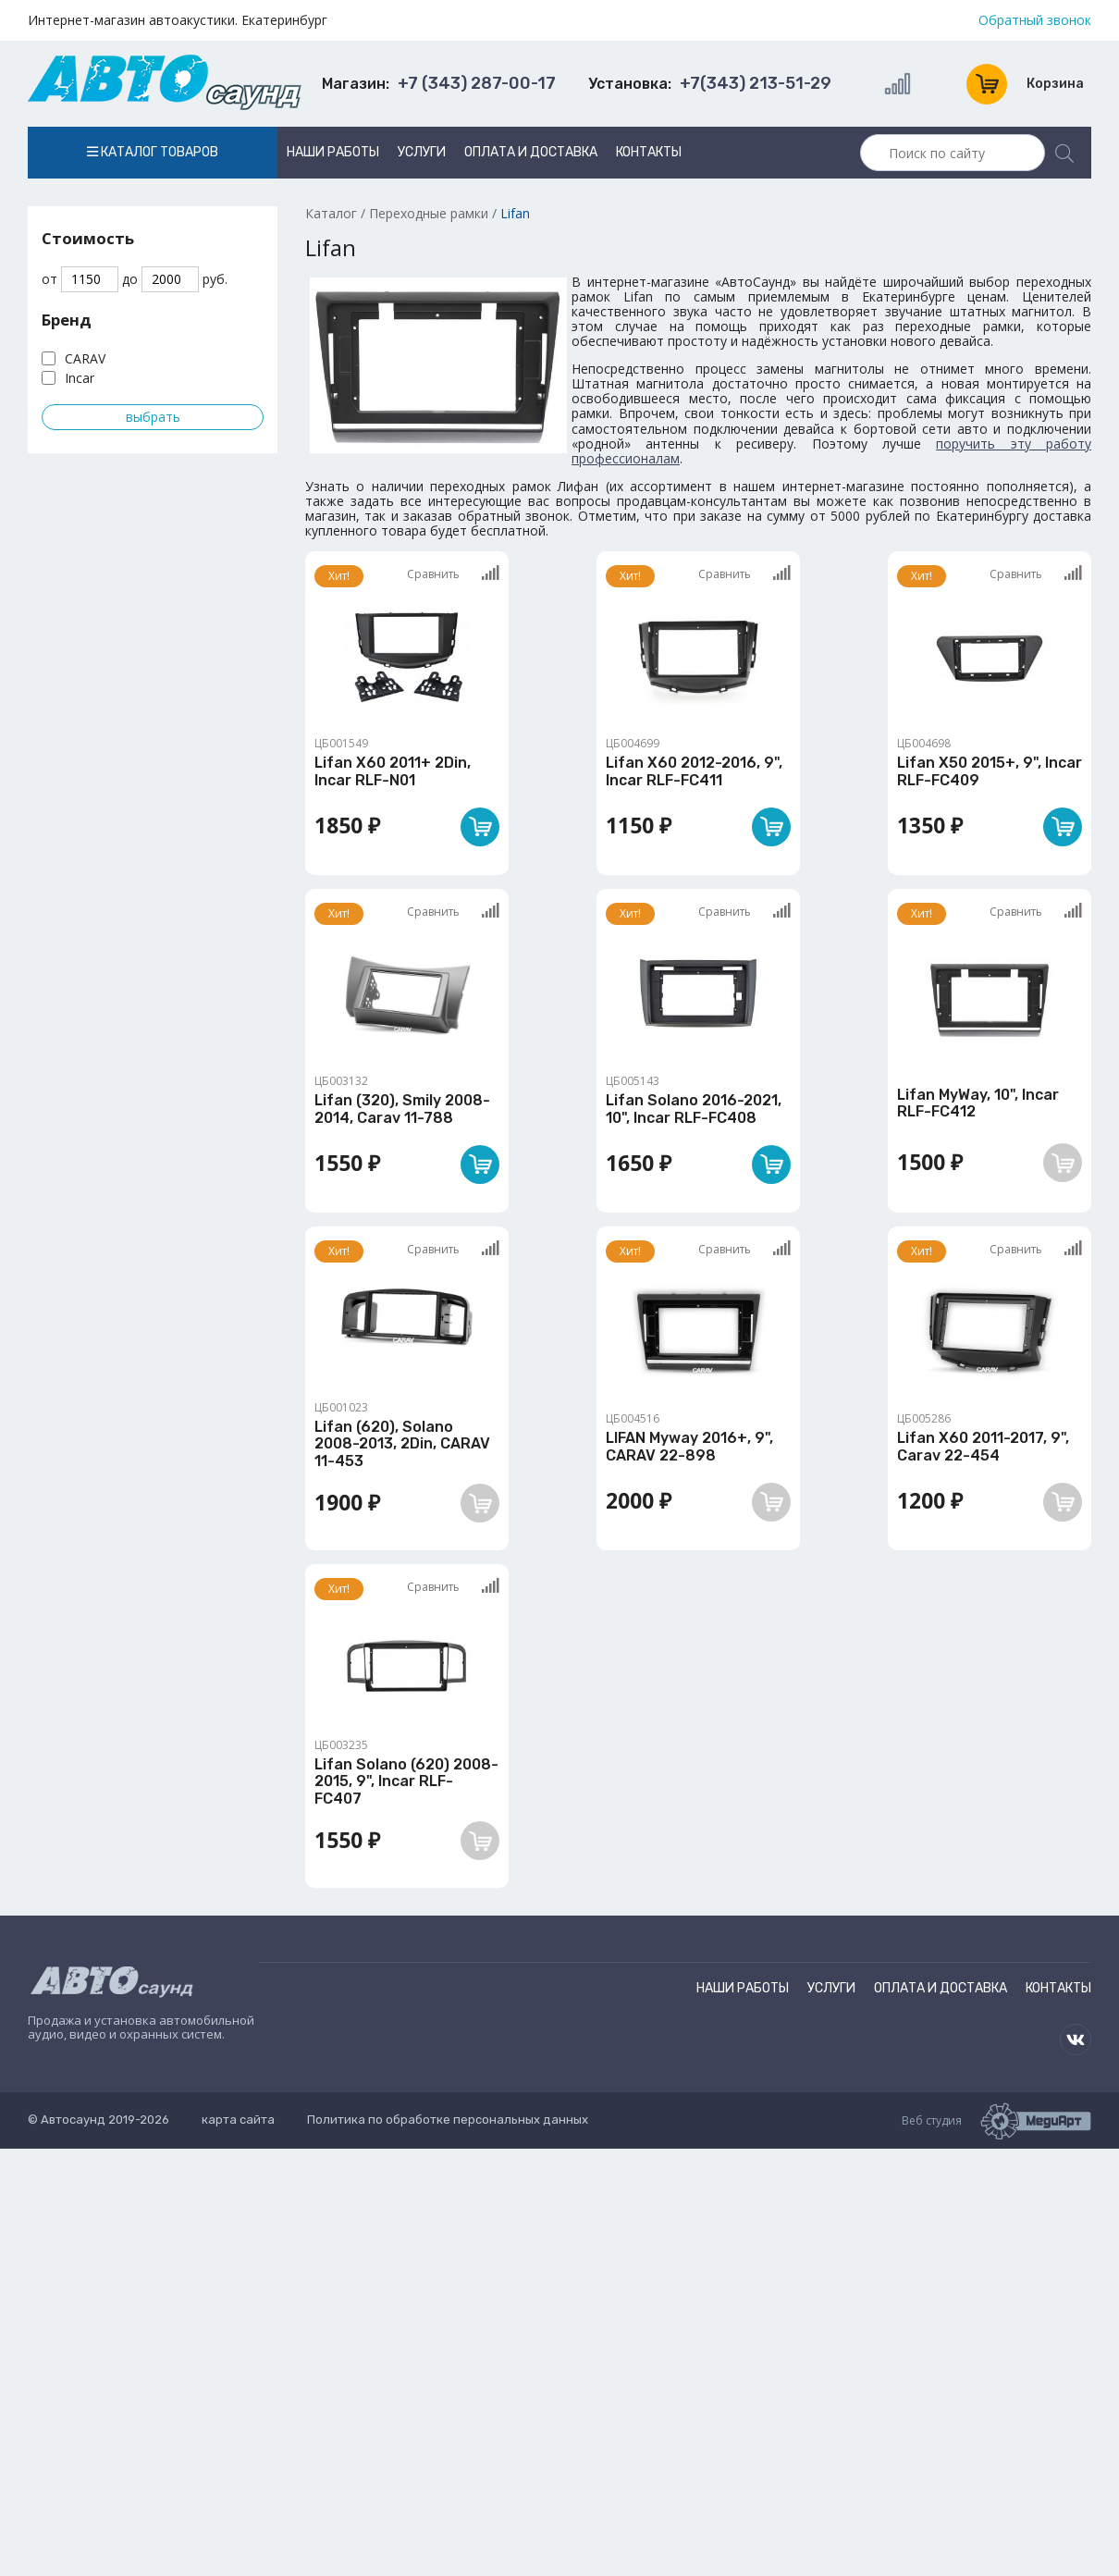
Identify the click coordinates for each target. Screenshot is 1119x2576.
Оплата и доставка (530, 152)
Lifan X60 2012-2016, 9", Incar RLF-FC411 (694, 771)
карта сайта (238, 2119)
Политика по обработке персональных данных (447, 2119)
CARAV (85, 358)
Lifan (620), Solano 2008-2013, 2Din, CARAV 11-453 (402, 1444)
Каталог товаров (152, 152)
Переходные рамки (428, 213)
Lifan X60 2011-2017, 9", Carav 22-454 (983, 1446)
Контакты (649, 152)
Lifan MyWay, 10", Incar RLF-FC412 (978, 1103)
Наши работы (333, 152)
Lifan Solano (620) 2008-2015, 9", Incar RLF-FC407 (406, 1781)
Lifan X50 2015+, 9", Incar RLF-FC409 (989, 771)
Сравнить (453, 573)
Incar (79, 378)
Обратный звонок (1034, 20)
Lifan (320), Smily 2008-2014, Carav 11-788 (402, 1108)
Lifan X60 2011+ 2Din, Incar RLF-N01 (392, 771)
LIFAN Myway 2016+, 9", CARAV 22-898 (689, 1446)
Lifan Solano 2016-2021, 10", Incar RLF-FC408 (693, 1108)
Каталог (331, 213)
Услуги (422, 152)
